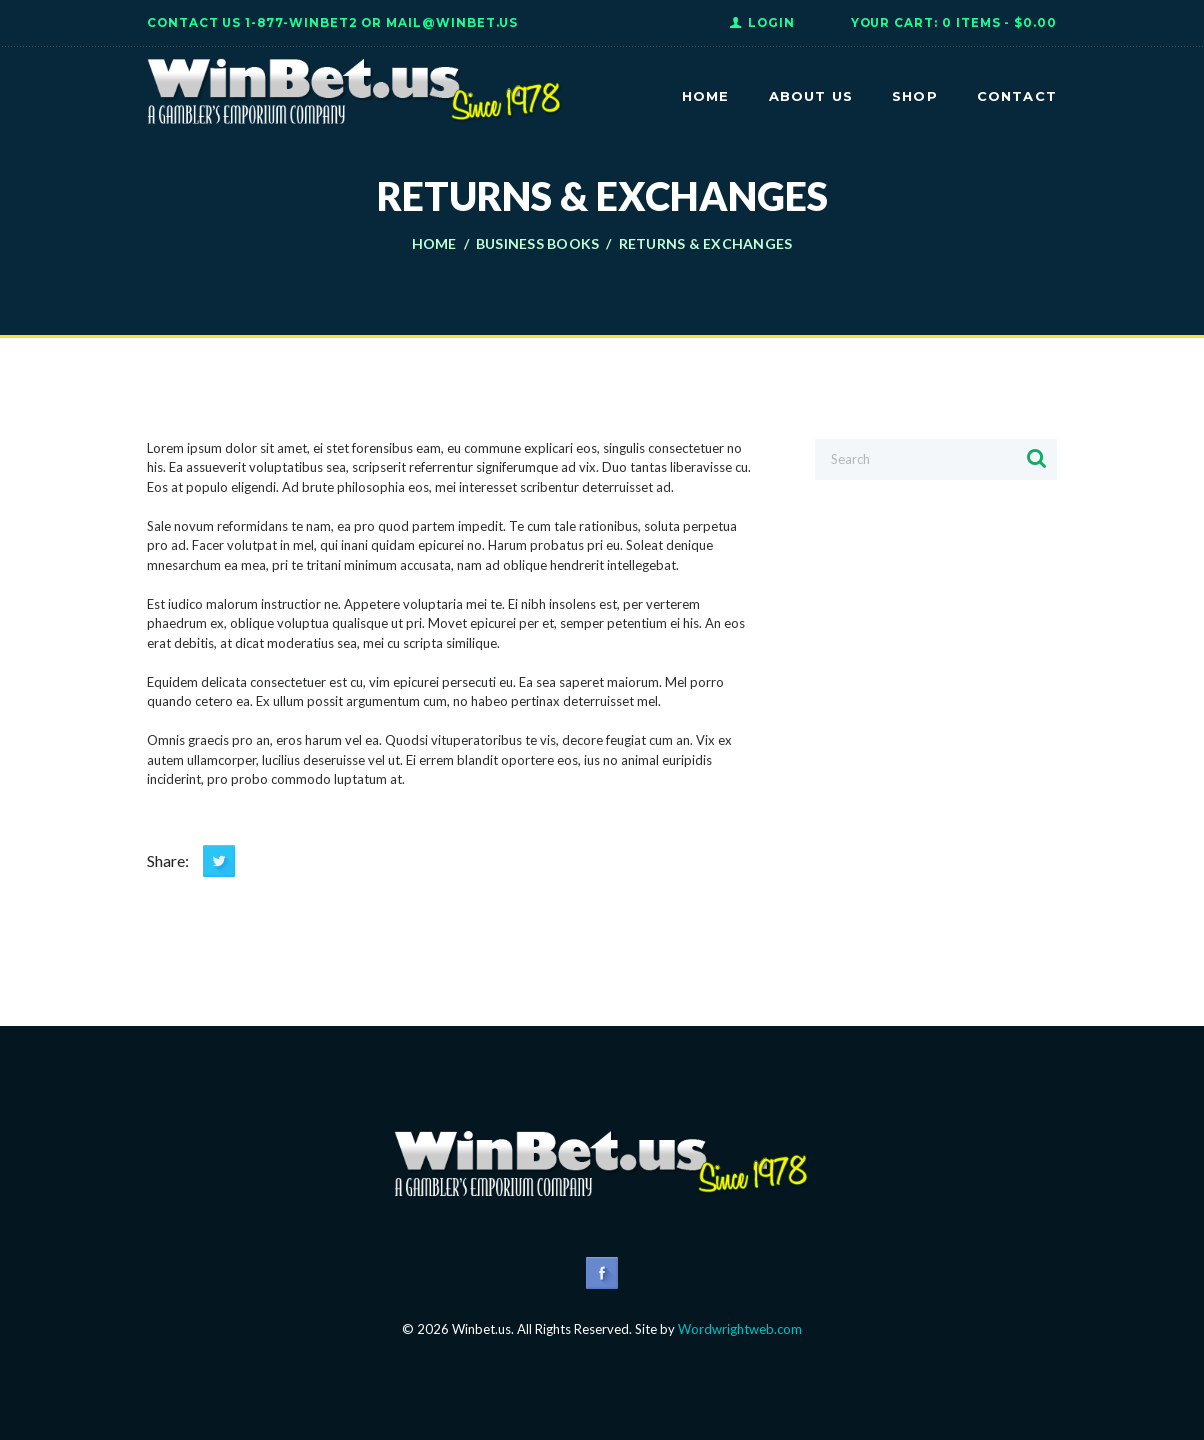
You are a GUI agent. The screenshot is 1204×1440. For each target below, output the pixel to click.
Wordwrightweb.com (740, 1329)
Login (771, 23)
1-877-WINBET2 (301, 23)
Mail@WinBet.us (452, 23)
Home (434, 244)
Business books (538, 244)
